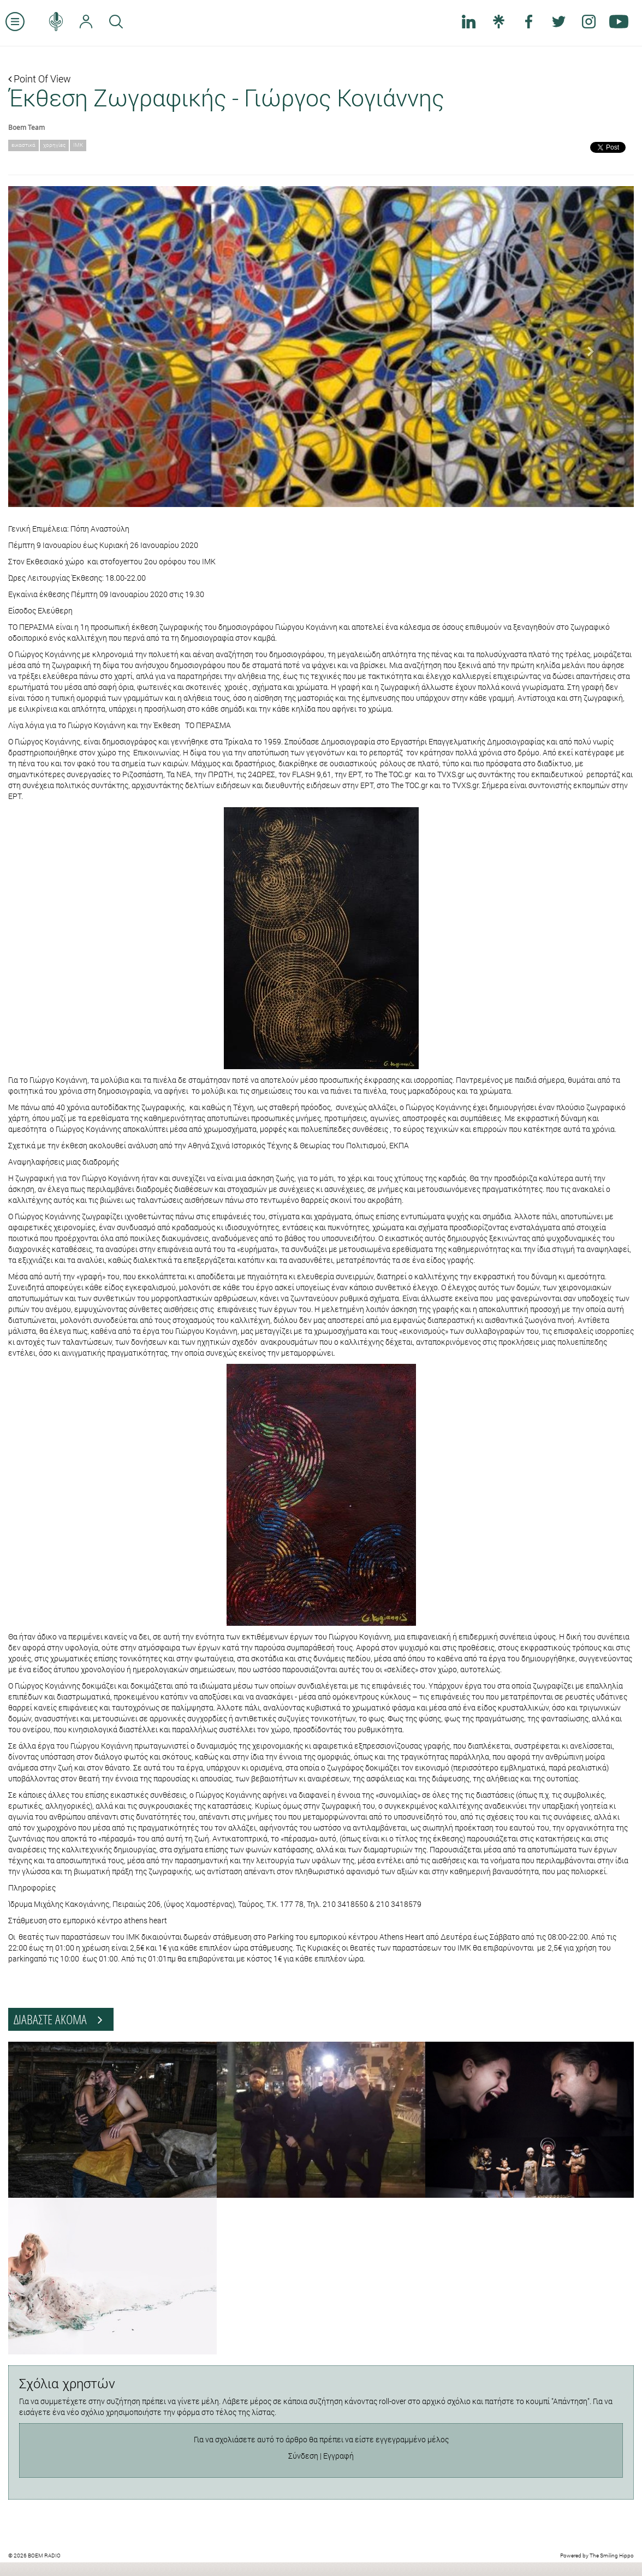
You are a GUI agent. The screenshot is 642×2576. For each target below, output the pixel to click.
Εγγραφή (338, 2455)
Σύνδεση (303, 2455)
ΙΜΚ (78, 144)
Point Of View (39, 78)
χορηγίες (54, 144)
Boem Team (26, 127)
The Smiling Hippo (612, 2555)
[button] (55, 346)
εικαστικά (23, 144)
